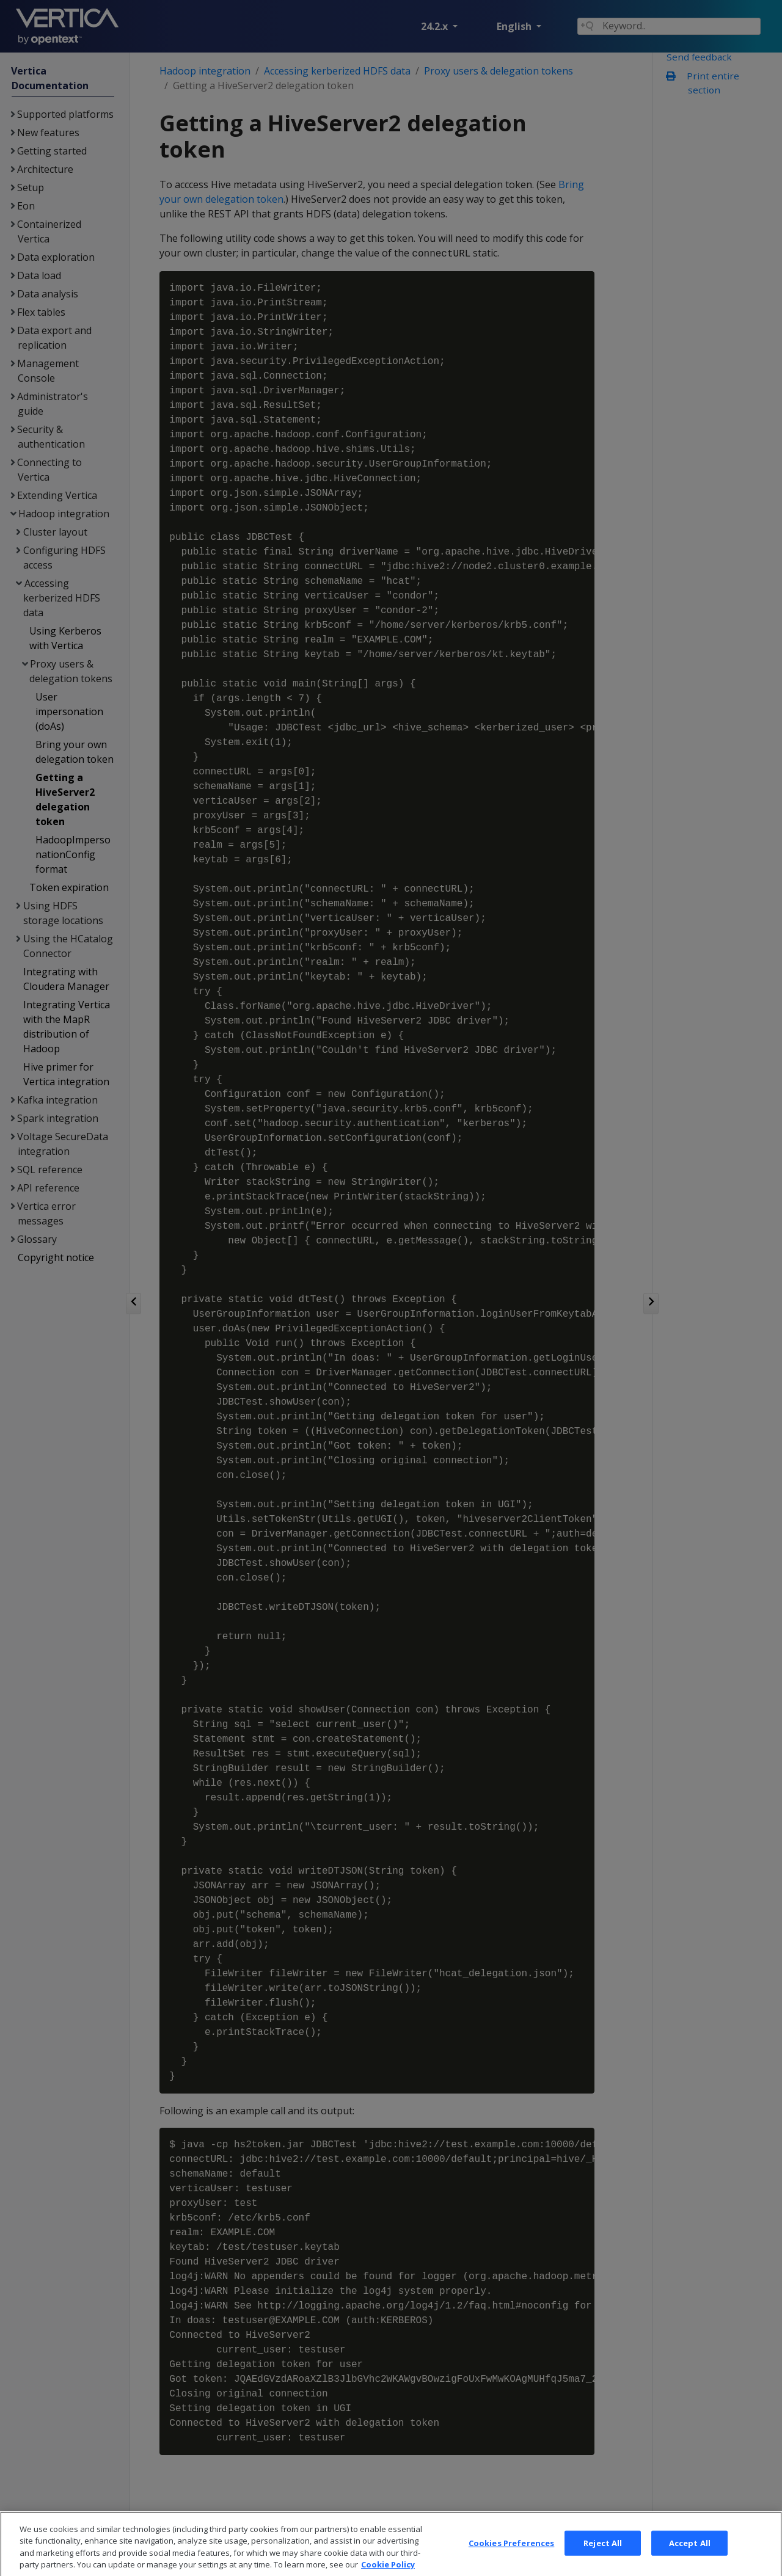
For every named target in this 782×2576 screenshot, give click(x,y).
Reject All (602, 2560)
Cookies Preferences (511, 2560)
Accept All (690, 2560)
